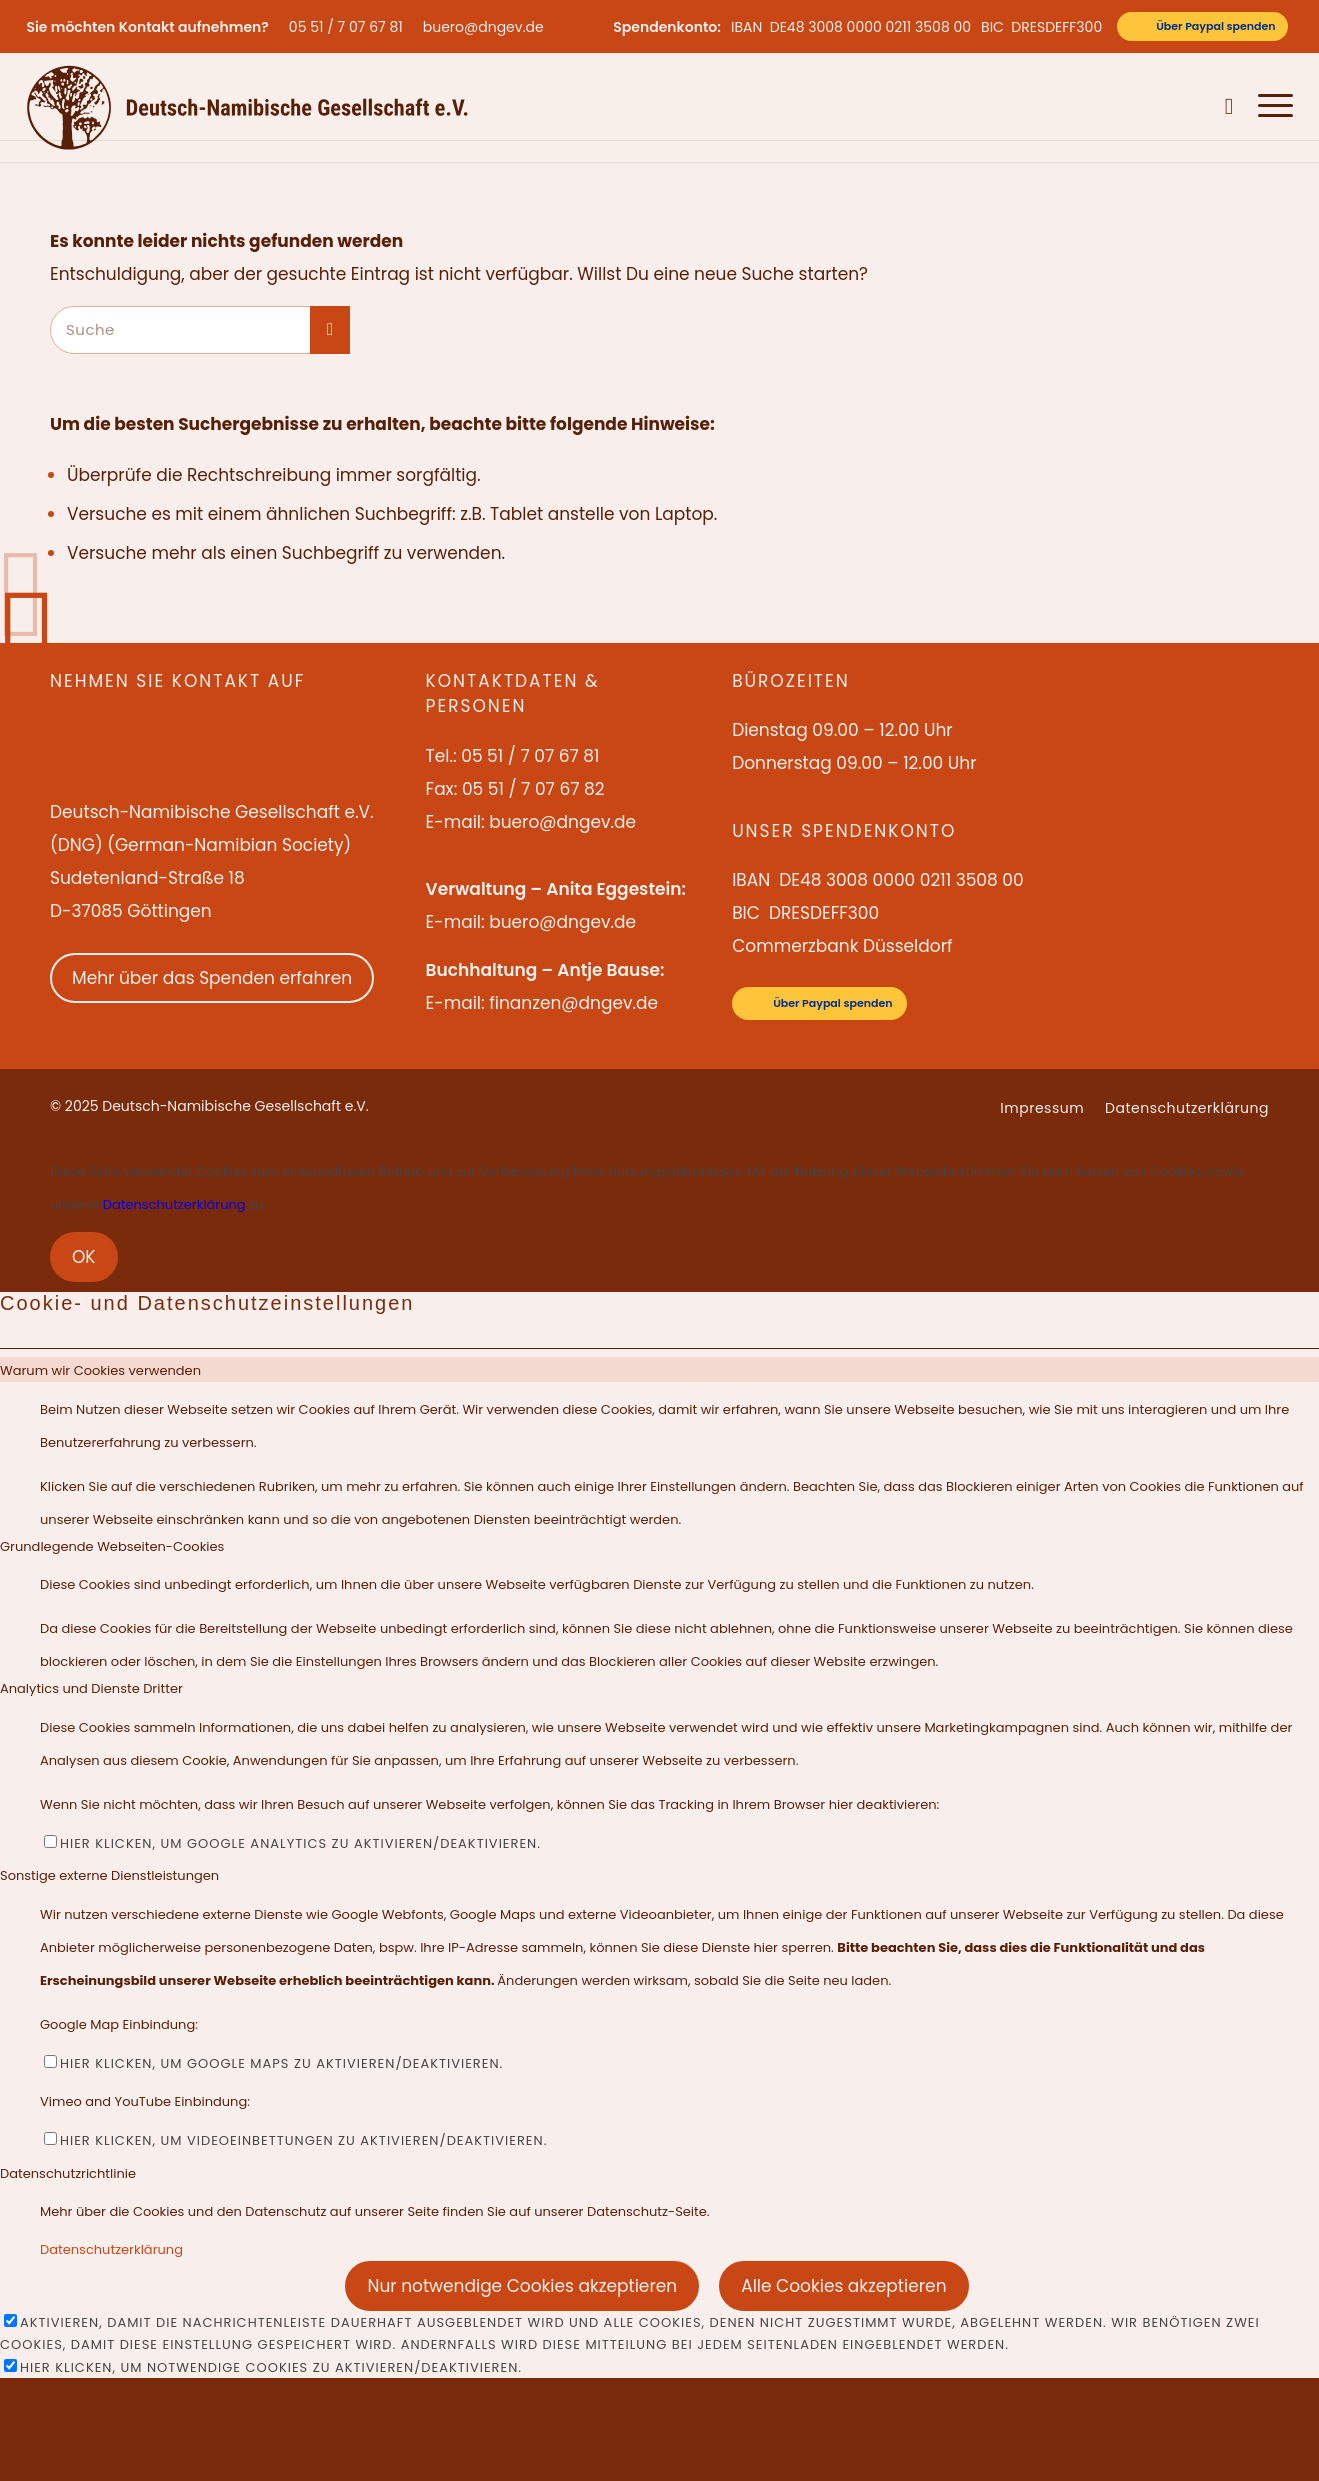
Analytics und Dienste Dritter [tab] (91, 1688)
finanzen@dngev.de (573, 1003)
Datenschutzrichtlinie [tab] (68, 2173)
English (1124, 107)
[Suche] (1229, 107)
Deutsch (1183, 107)
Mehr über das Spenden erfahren (212, 978)
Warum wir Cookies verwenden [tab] (100, 1370)
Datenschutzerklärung (174, 1204)
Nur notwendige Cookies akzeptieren (522, 2286)
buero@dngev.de (483, 27)
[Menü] (1269, 107)
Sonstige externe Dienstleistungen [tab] (109, 1875)
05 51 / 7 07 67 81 (346, 27)
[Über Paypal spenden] (1202, 26)
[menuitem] (351, 27)
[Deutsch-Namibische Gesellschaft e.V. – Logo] (247, 107)
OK (84, 1257)
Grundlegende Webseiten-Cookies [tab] (112, 1546)
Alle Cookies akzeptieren (843, 2286)
